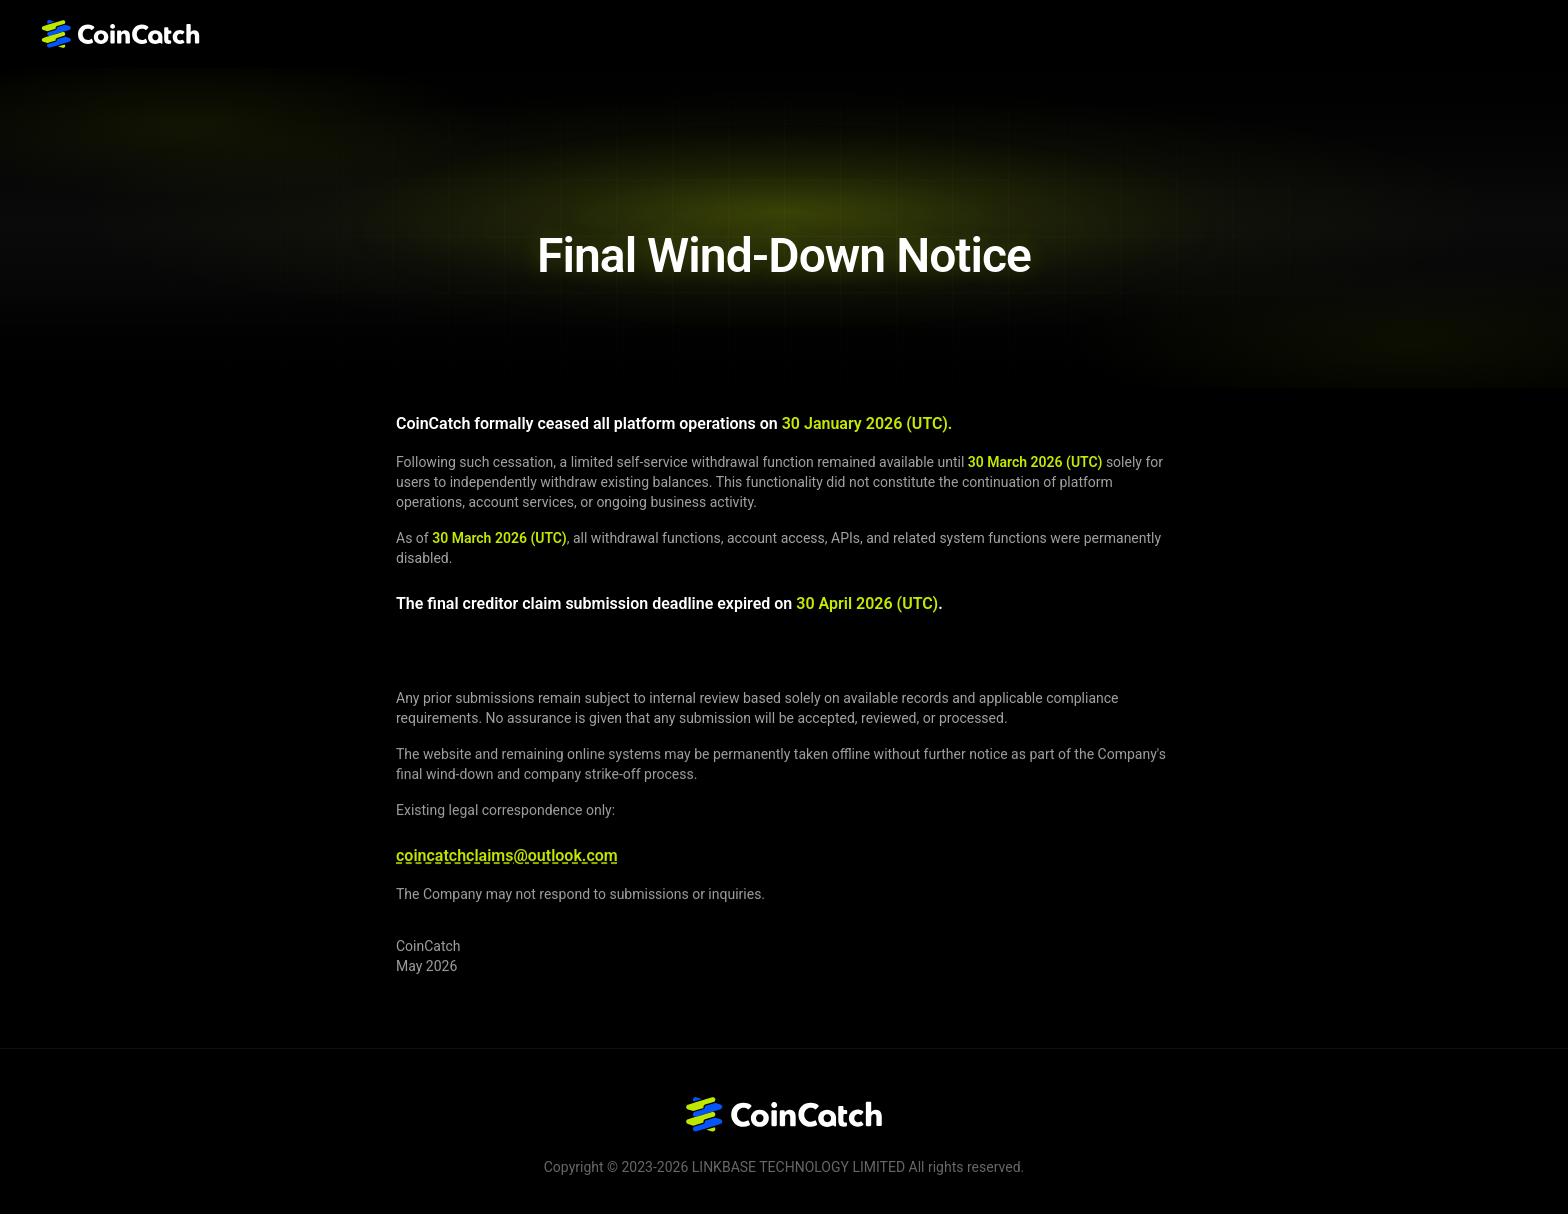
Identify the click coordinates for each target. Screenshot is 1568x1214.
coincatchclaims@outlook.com (507, 856)
